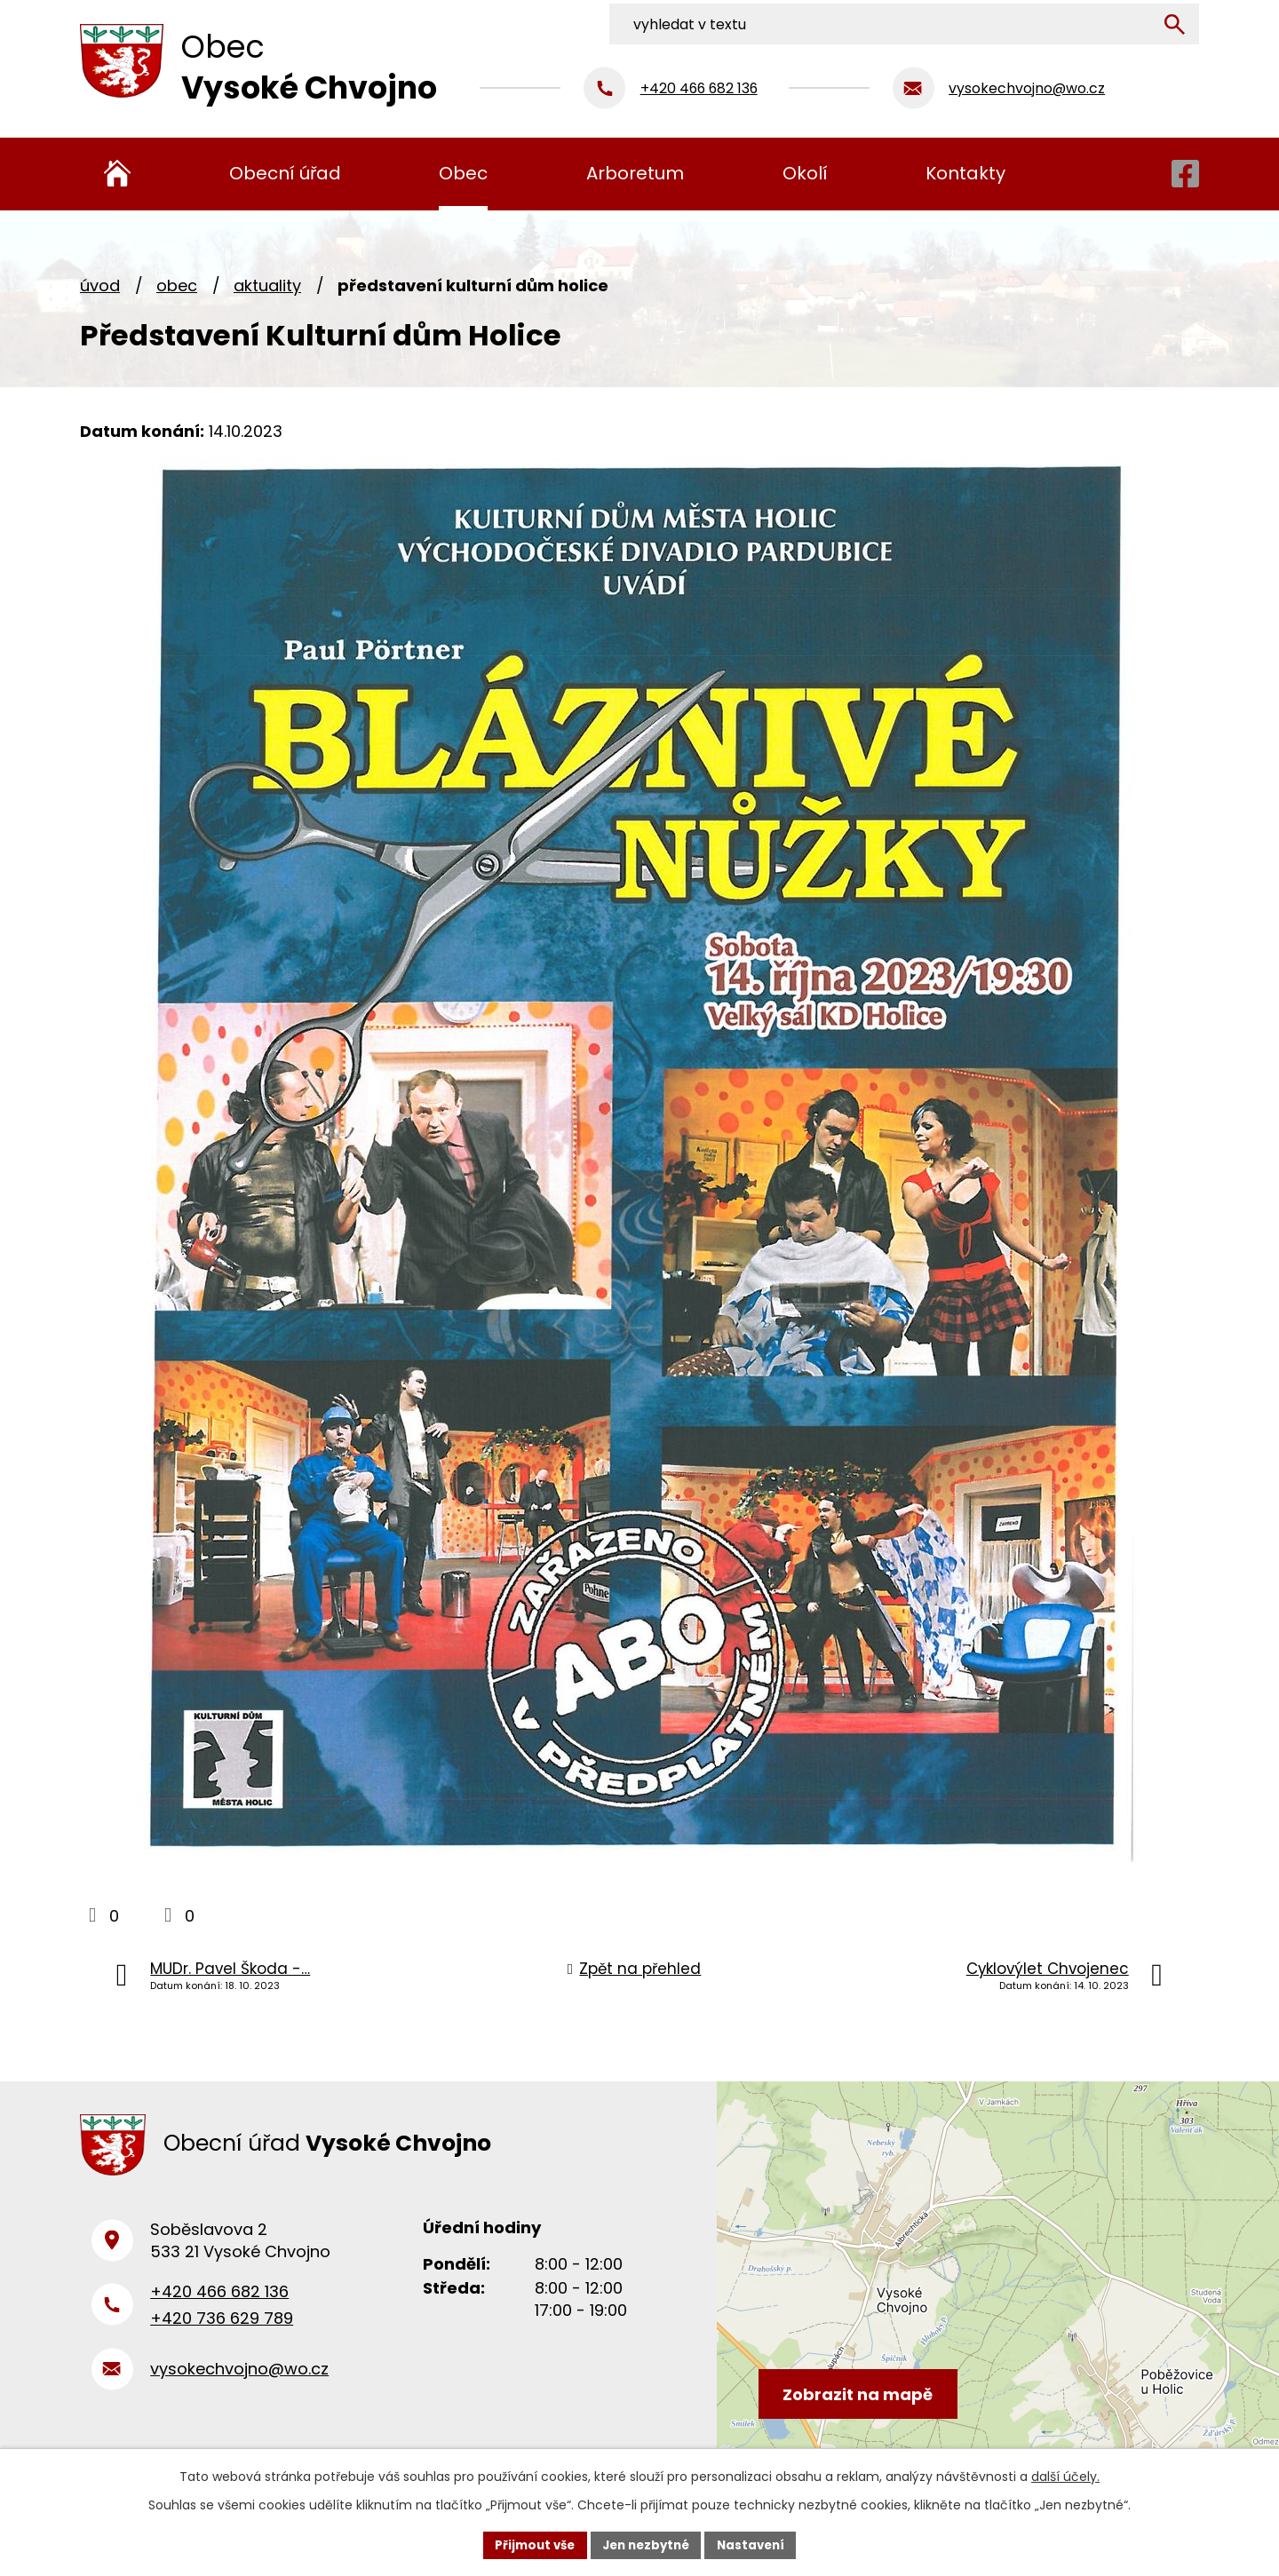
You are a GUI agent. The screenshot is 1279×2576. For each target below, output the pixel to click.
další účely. (1065, 2475)
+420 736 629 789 (221, 2328)
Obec (176, 285)
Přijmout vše (529, 2544)
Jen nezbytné (646, 2544)
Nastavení (756, 2544)
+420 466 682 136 (219, 2300)
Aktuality (267, 285)
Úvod (100, 285)
